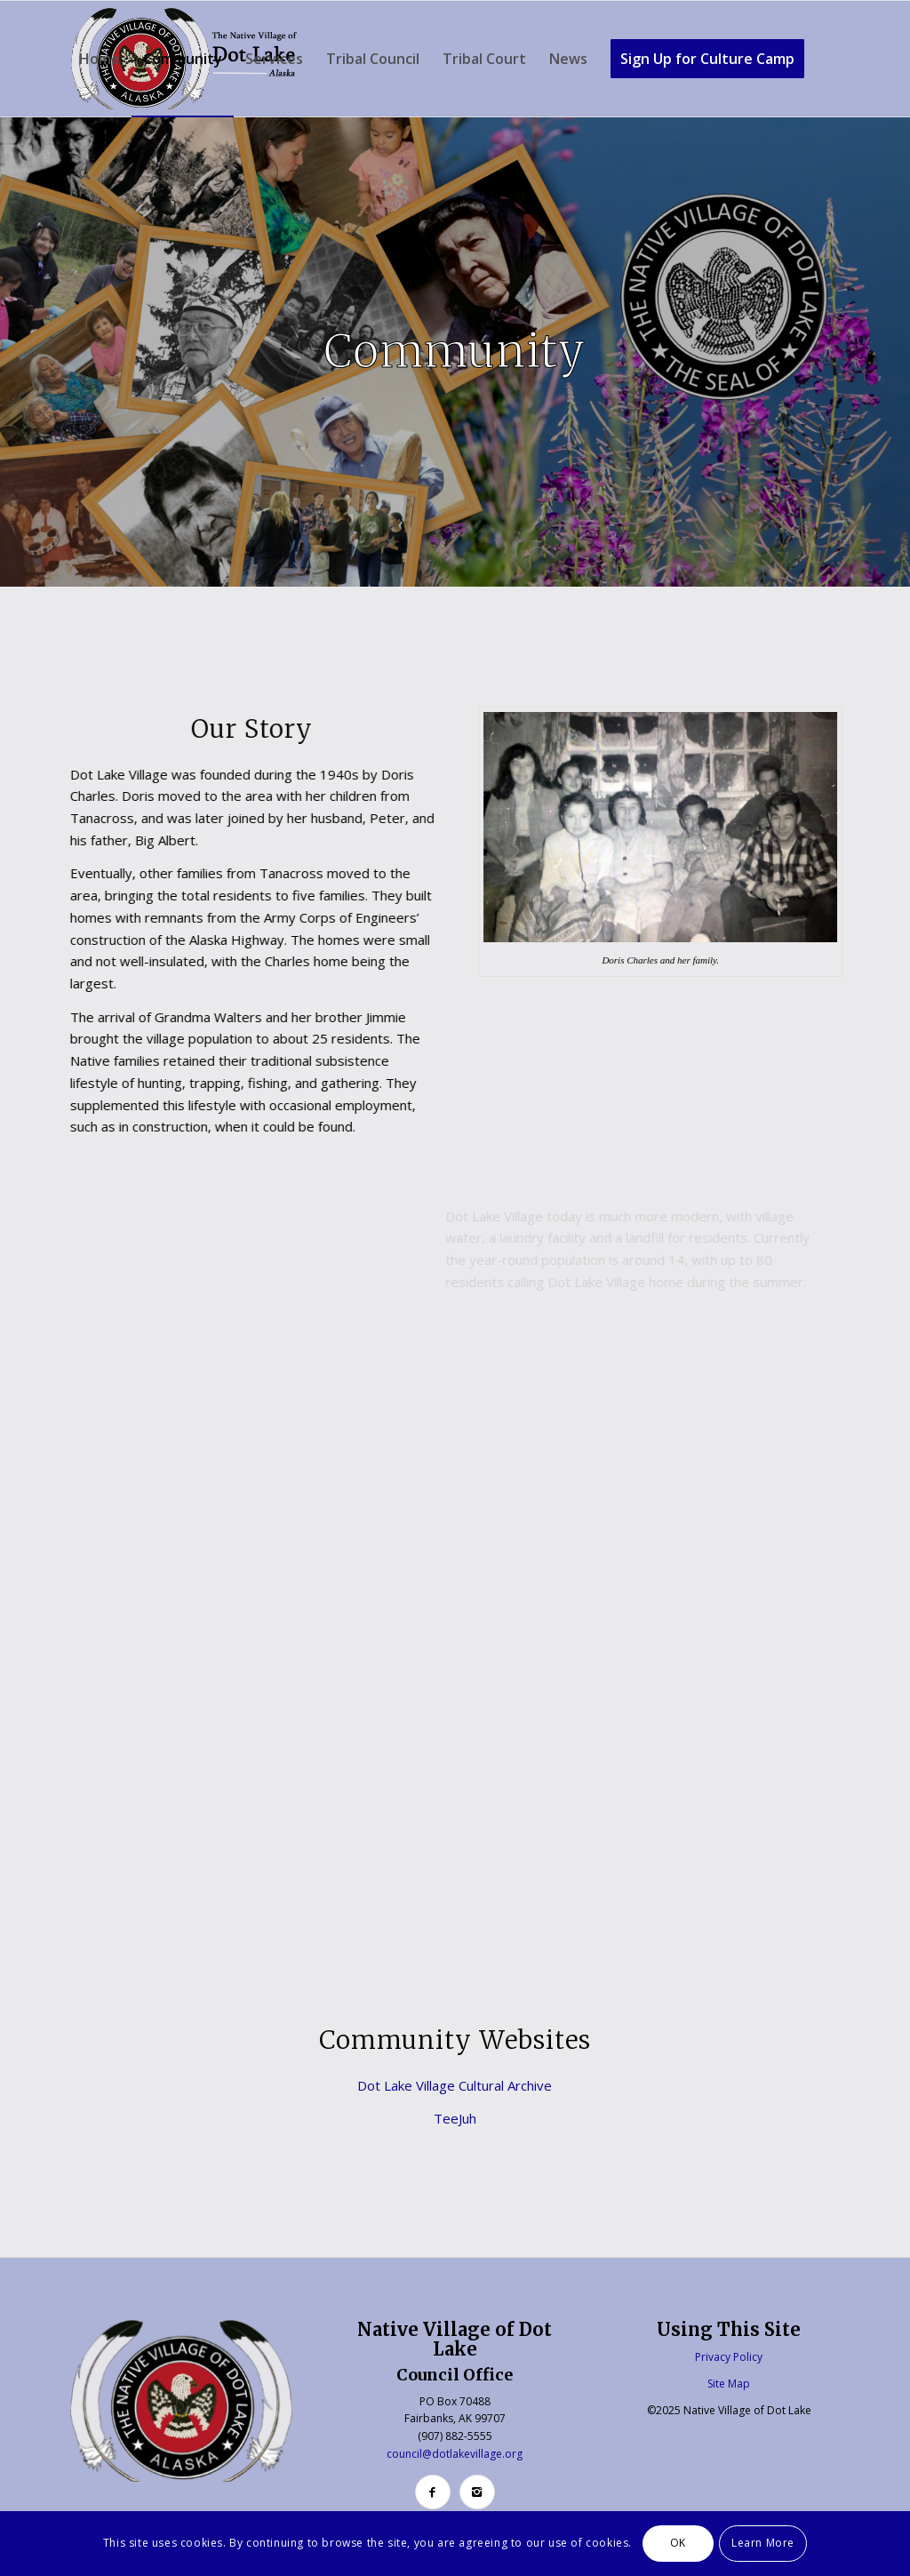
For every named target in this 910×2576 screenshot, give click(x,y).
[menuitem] (100, 58)
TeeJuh (455, 2118)
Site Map (728, 2383)
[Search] (85, 174)
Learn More (762, 2542)
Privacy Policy (728, 2356)
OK (678, 2542)
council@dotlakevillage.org (455, 2453)
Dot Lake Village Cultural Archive (454, 2085)
